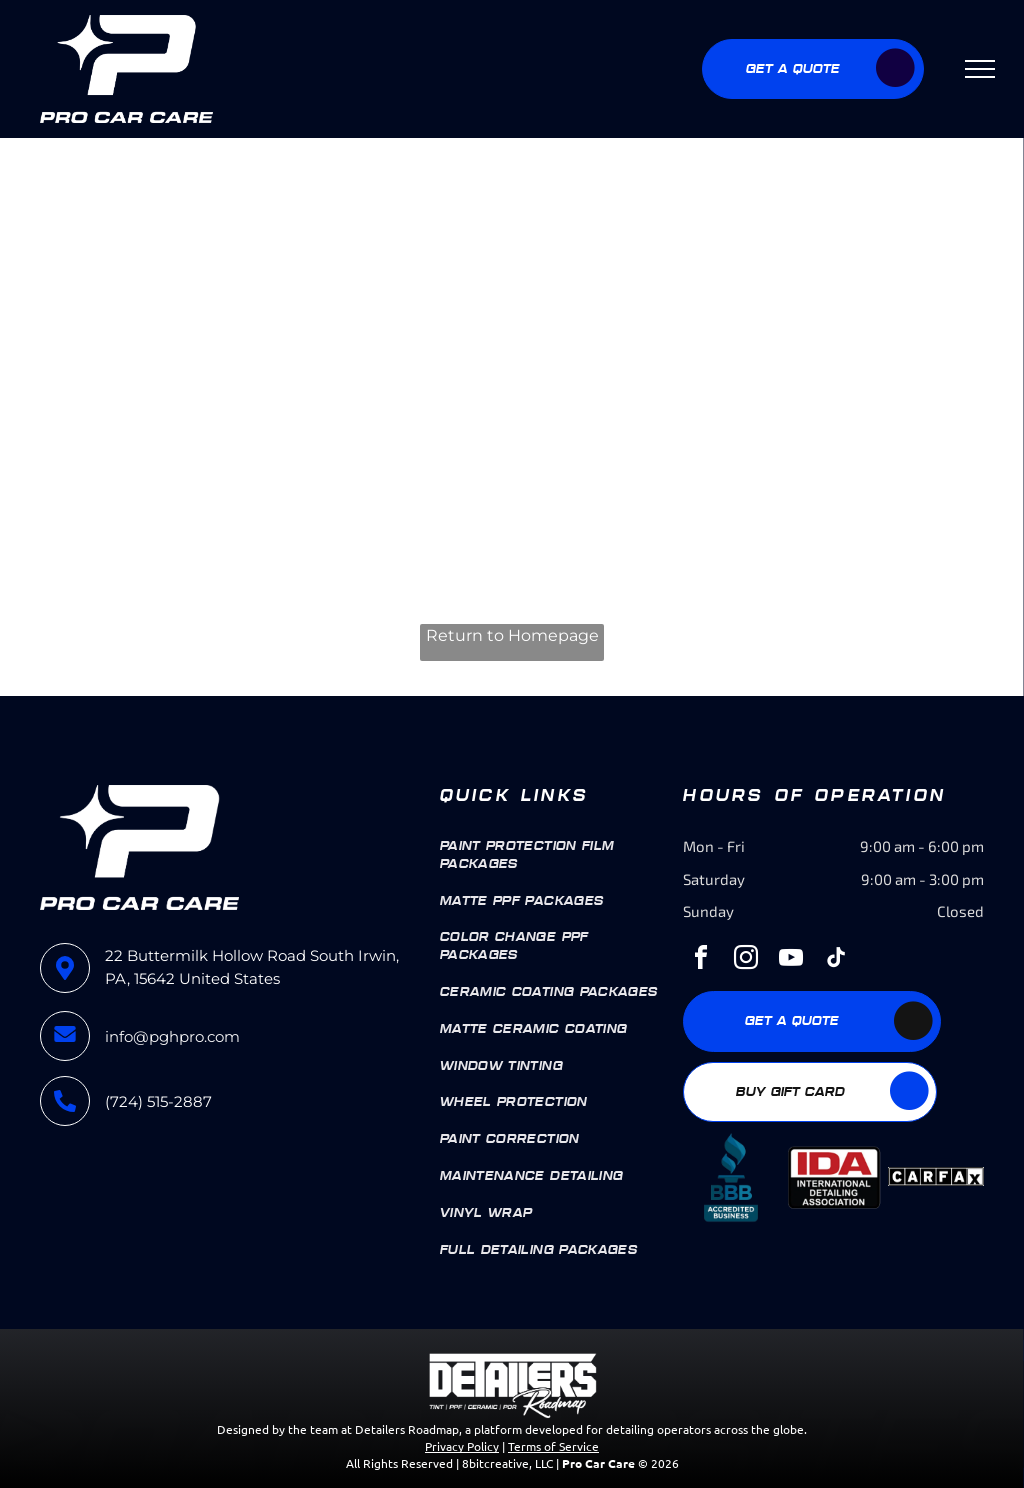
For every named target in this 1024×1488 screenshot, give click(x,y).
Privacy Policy (462, 1446)
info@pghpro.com (172, 1036)
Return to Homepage (512, 635)
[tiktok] (836, 960)
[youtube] (791, 960)
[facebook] (701, 960)
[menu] (980, 69)
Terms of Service (553, 1446)
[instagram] (746, 960)
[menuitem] (554, 855)
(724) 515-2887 (158, 1101)
